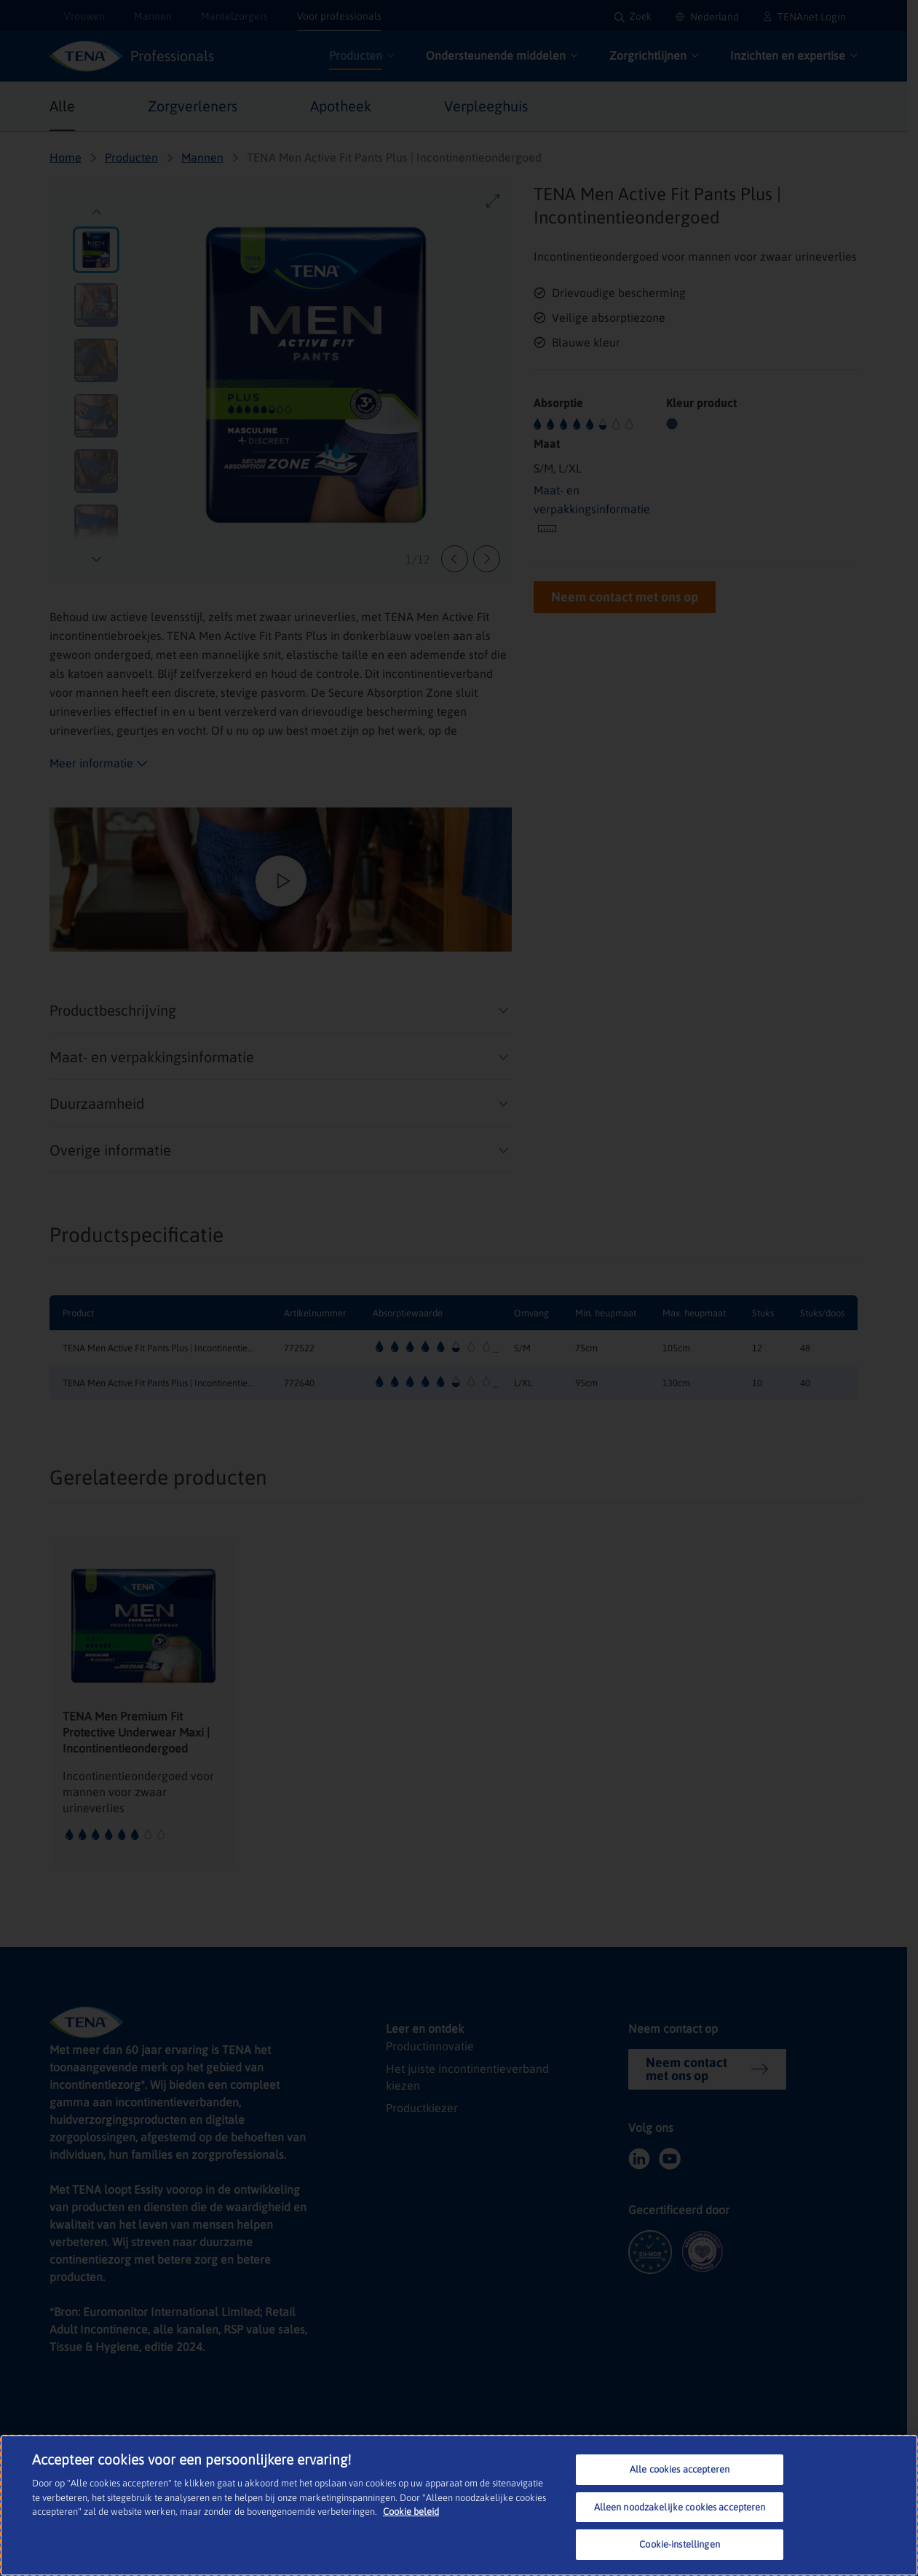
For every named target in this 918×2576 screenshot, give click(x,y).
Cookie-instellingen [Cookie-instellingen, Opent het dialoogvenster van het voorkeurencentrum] (679, 2544)
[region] (459, 2505)
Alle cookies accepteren (679, 2469)
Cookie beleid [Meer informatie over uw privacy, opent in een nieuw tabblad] (411, 2511)
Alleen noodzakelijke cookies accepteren (680, 2507)
